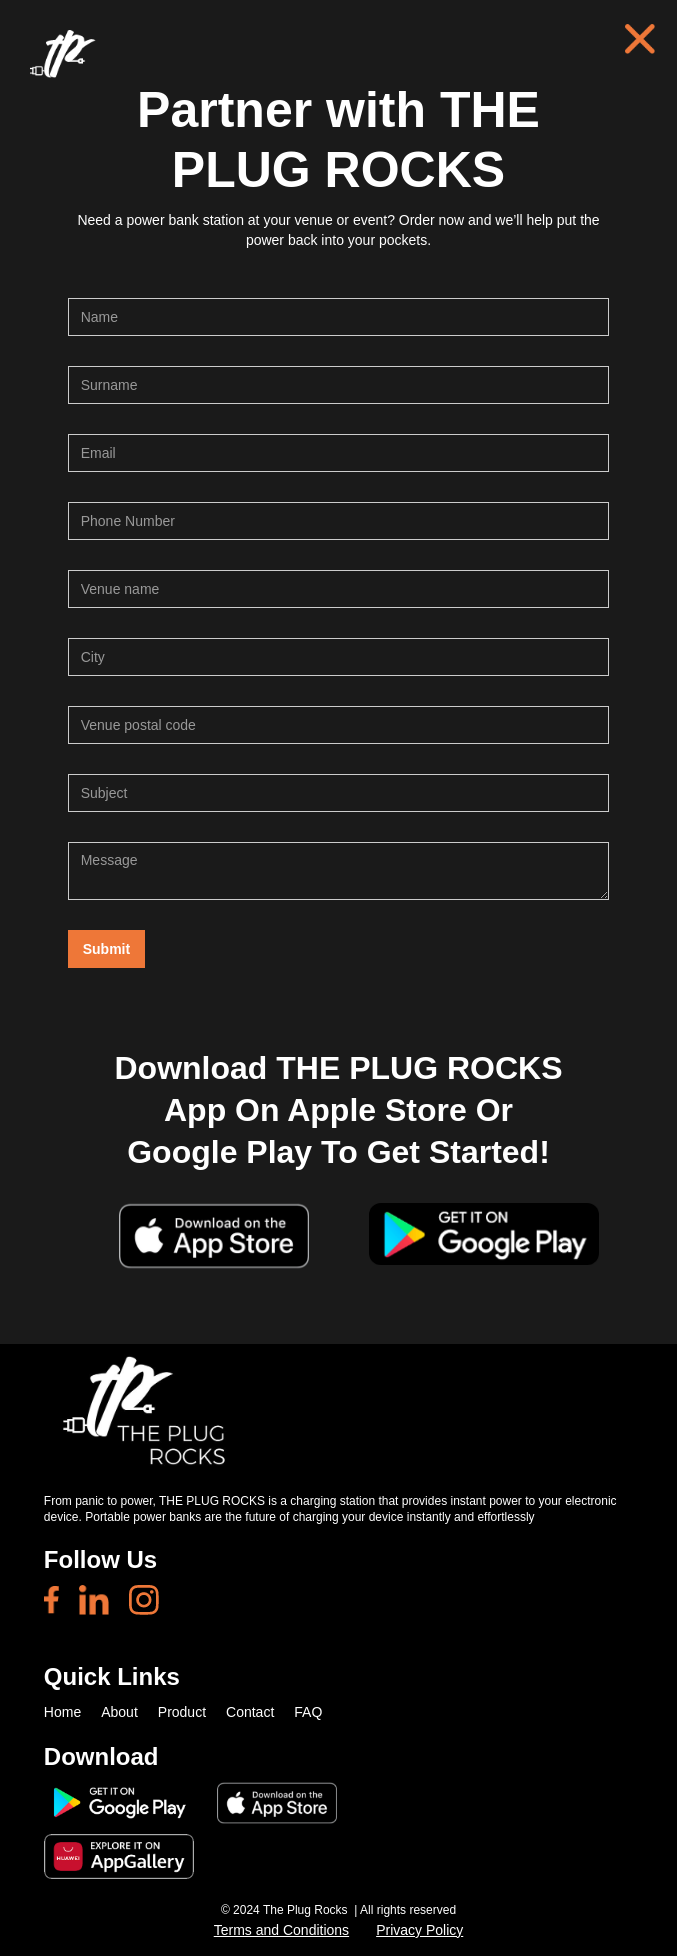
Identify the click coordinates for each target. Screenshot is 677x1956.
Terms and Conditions (281, 1930)
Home (62, 1712)
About (119, 1712)
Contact (250, 1712)
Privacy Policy (419, 1930)
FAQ (308, 1712)
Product (182, 1712)
